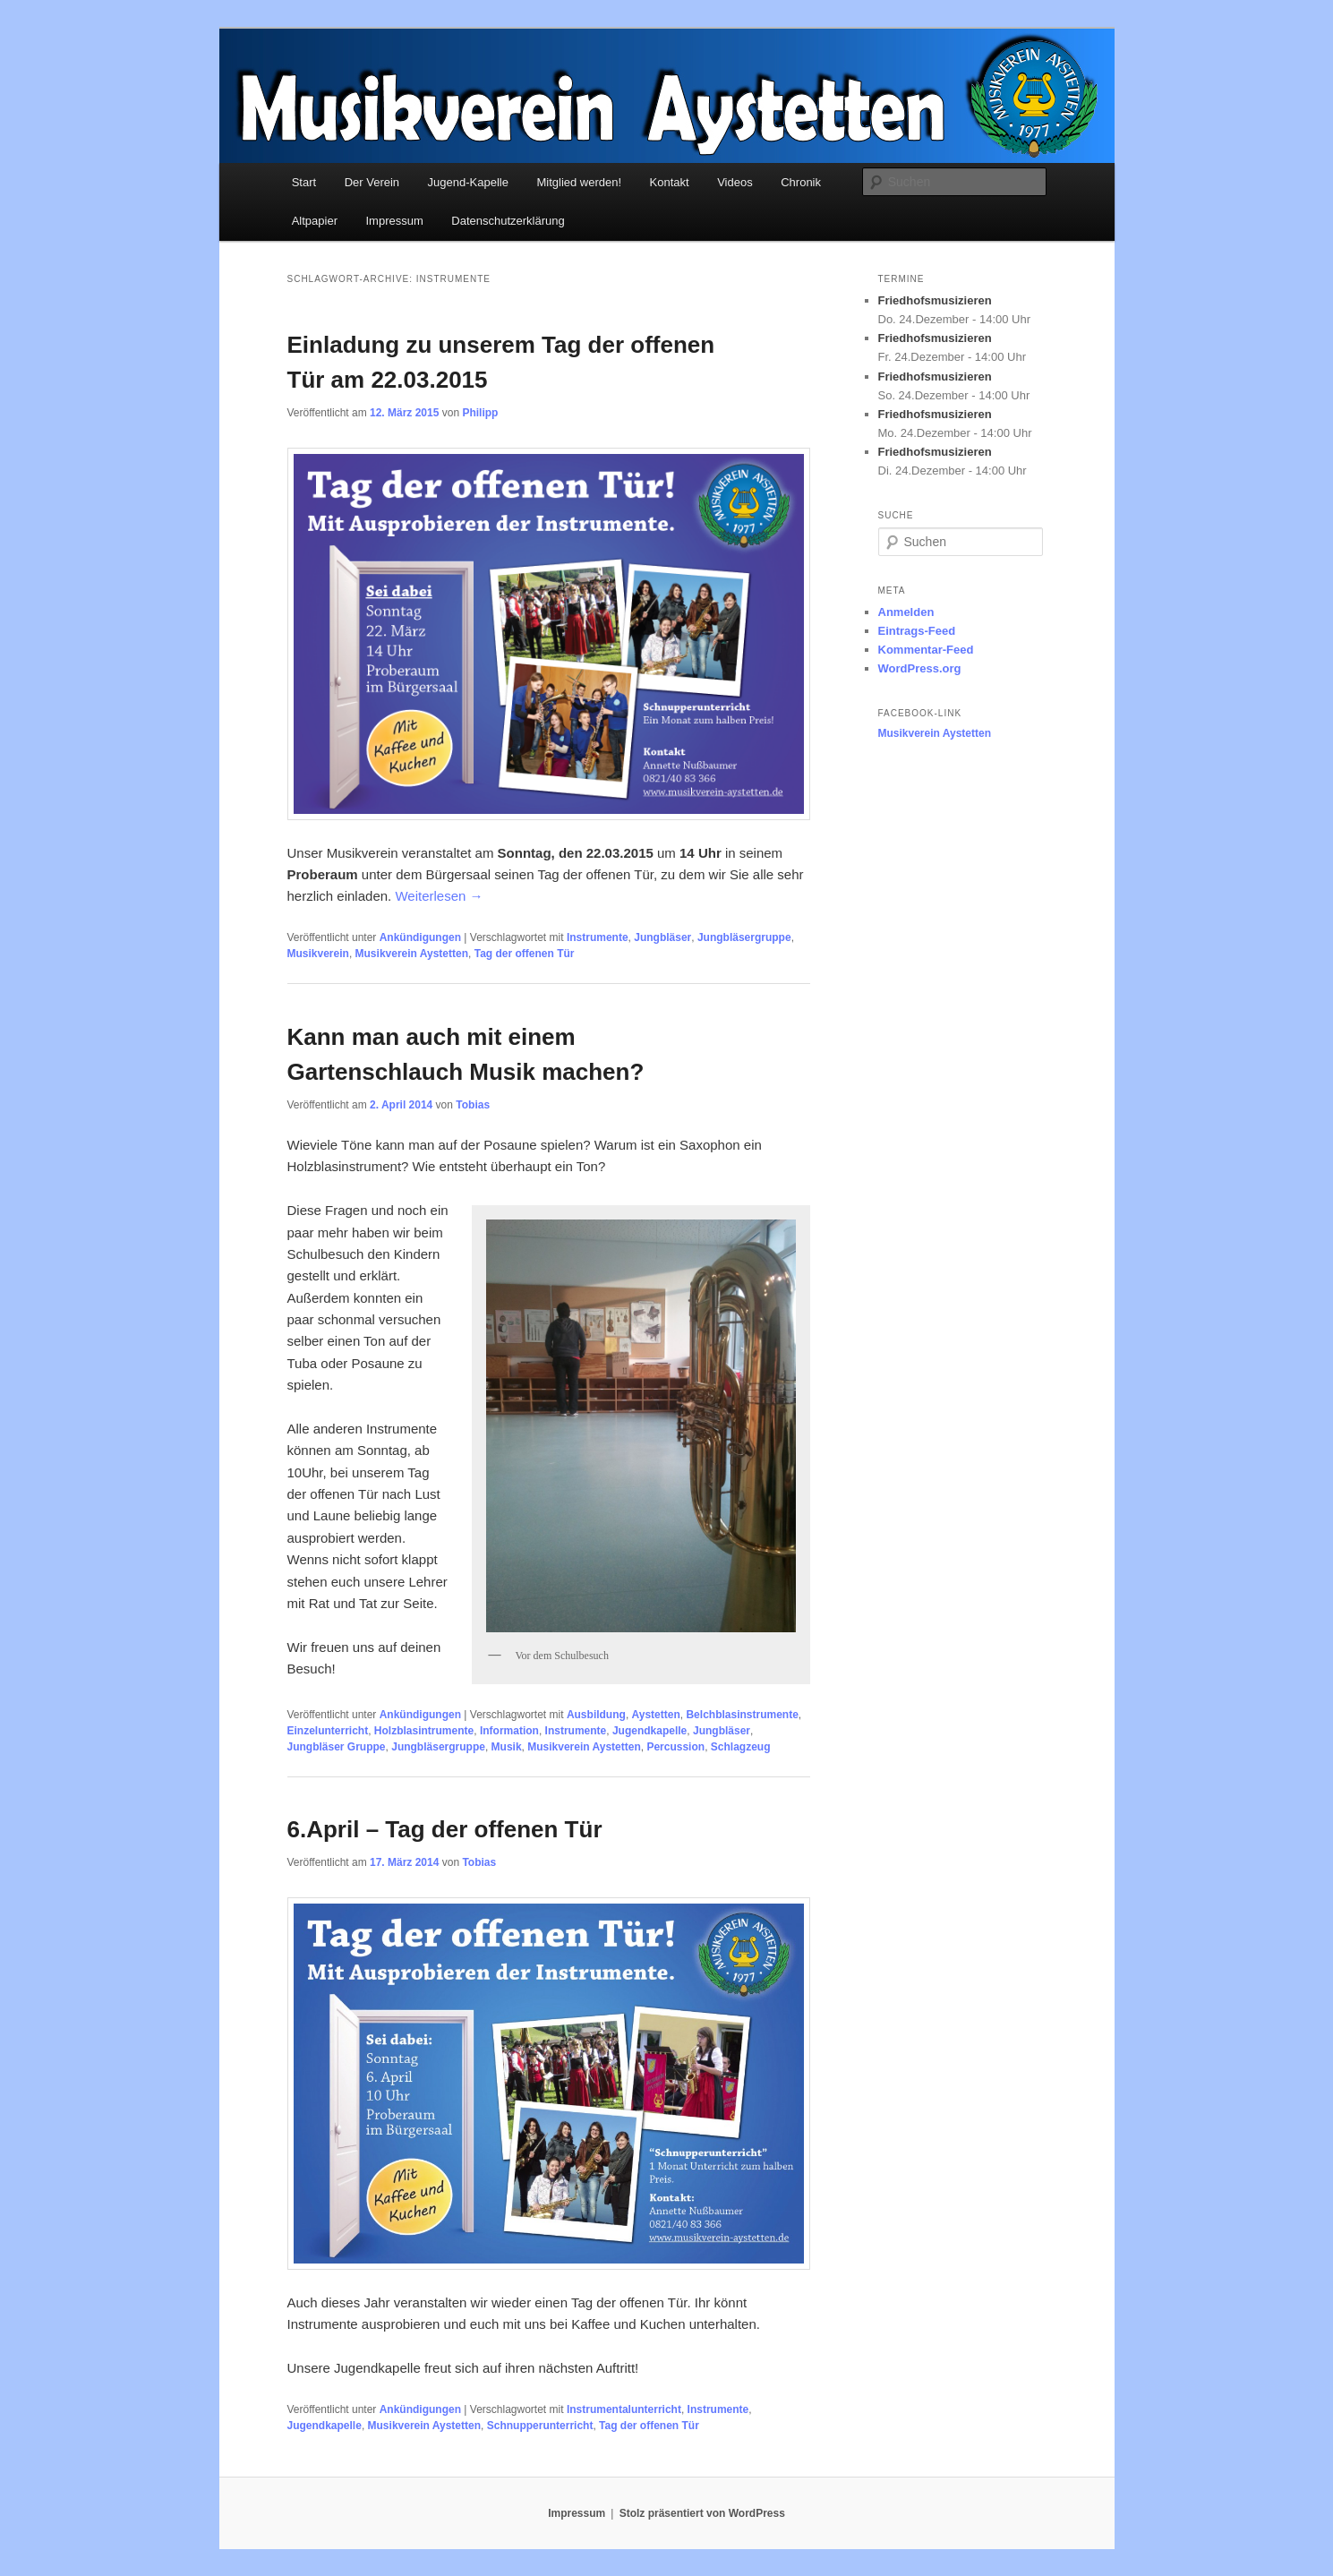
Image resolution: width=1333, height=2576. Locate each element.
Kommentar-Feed (926, 649)
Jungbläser (662, 937)
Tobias (473, 1105)
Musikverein (318, 953)
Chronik (801, 182)
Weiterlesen (439, 895)
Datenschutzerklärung (507, 220)
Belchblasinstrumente (742, 1714)
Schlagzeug (741, 1747)
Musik (506, 1747)
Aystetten (656, 1714)
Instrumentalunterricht (624, 2409)
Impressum (394, 220)
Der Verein (372, 182)
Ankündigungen (420, 937)
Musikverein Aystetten (412, 953)
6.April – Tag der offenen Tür (444, 1829)
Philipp (480, 413)
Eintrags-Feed (917, 631)
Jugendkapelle (649, 1730)
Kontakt (669, 182)
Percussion (675, 1747)
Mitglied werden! (578, 182)
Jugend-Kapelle (468, 182)
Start (304, 182)
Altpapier (315, 220)
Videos (735, 182)
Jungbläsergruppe (744, 937)
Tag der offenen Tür (524, 953)
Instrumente (597, 937)
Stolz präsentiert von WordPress (702, 2513)
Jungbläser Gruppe (336, 1747)
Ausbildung (596, 1714)
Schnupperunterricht (540, 2425)
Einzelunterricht (328, 1730)
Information (509, 1730)
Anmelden (906, 612)
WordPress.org (919, 668)
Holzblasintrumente (424, 1730)
